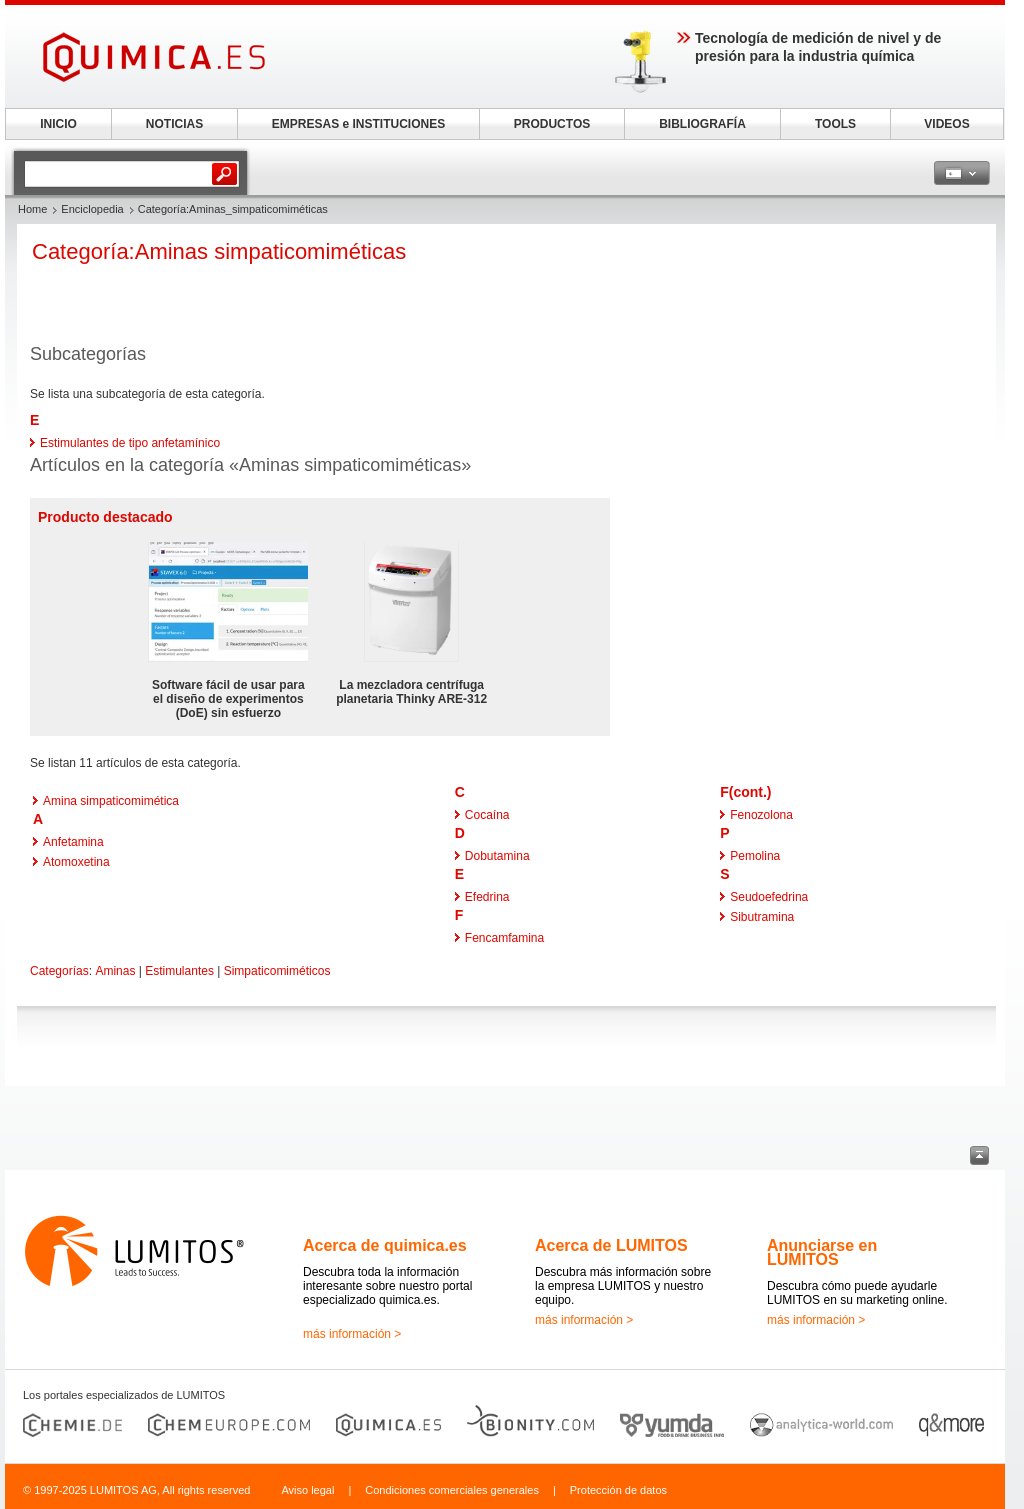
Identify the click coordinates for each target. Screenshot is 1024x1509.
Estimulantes (179, 971)
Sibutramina (762, 917)
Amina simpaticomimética (111, 801)
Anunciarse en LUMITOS (822, 1252)
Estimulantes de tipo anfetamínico (130, 443)
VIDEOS (946, 124)
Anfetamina (73, 842)
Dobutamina (497, 856)
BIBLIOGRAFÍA (702, 124)
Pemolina (755, 856)
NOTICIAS (174, 124)
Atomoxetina (76, 862)
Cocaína (487, 815)
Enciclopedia (92, 209)
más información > (352, 1334)
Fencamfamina (504, 938)
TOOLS (835, 124)
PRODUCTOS (552, 124)
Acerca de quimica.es (385, 1245)
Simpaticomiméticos (277, 971)
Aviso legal (307, 1490)
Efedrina (487, 897)
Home (32, 209)
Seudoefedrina (769, 897)
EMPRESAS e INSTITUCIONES (358, 124)
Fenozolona (761, 815)
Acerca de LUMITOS (611, 1245)
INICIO (58, 124)
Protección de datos (618, 1490)
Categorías (59, 971)
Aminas (115, 971)
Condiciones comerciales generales (452, 1490)
